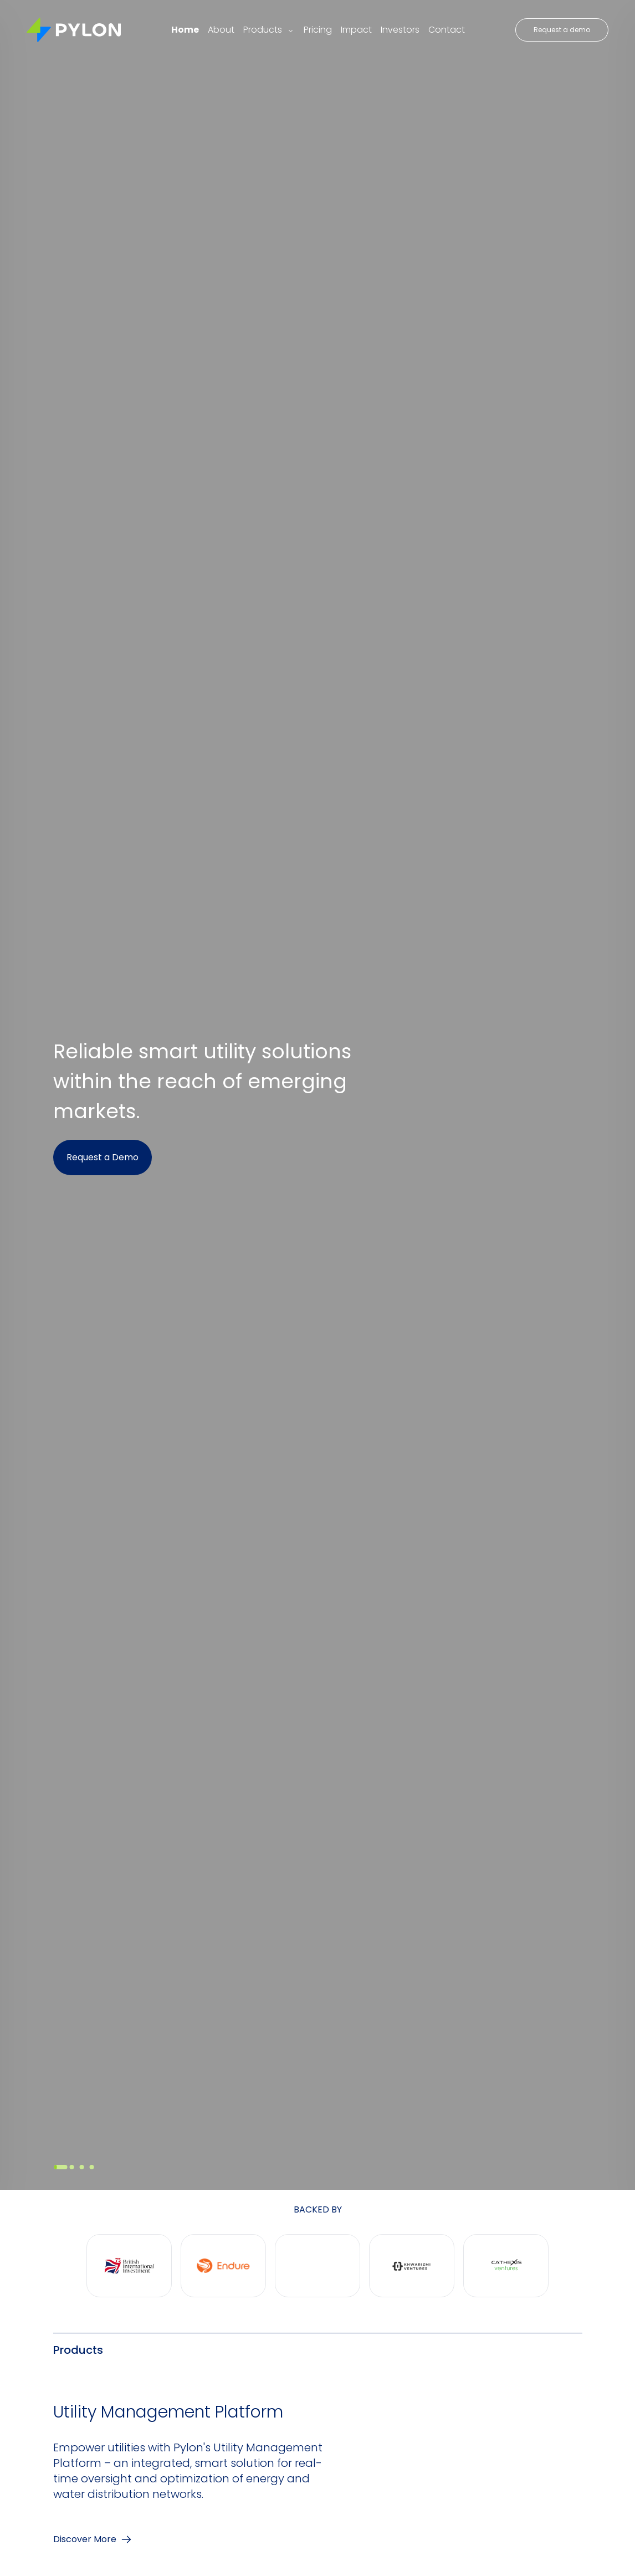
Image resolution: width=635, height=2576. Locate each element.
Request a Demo (102, 1157)
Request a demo (562, 29)
